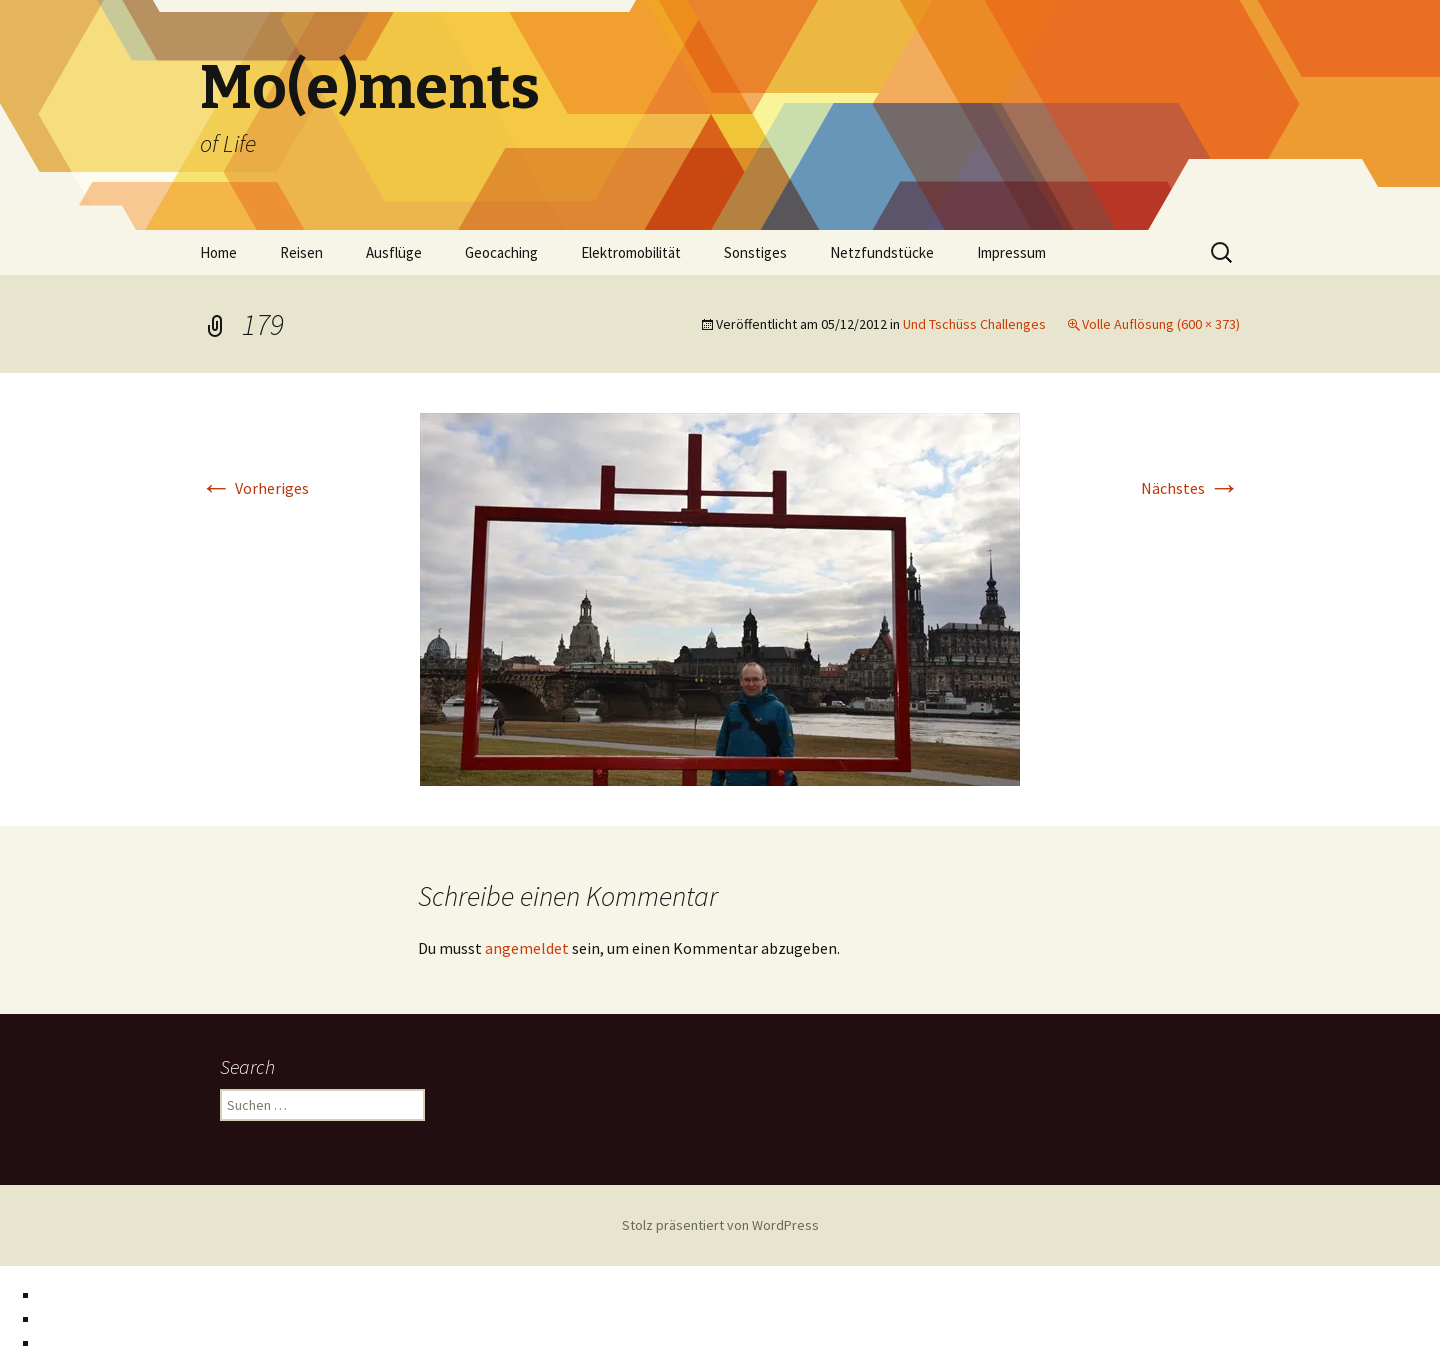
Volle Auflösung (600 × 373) (1161, 324)
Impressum (1011, 252)
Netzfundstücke (882, 252)
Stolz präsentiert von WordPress (720, 1225)
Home (218, 252)
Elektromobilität (631, 252)
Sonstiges (755, 252)
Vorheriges (254, 488)
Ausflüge (394, 252)
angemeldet (527, 948)
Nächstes (1190, 488)
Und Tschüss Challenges (974, 324)
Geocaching (501, 252)
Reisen (301, 252)
